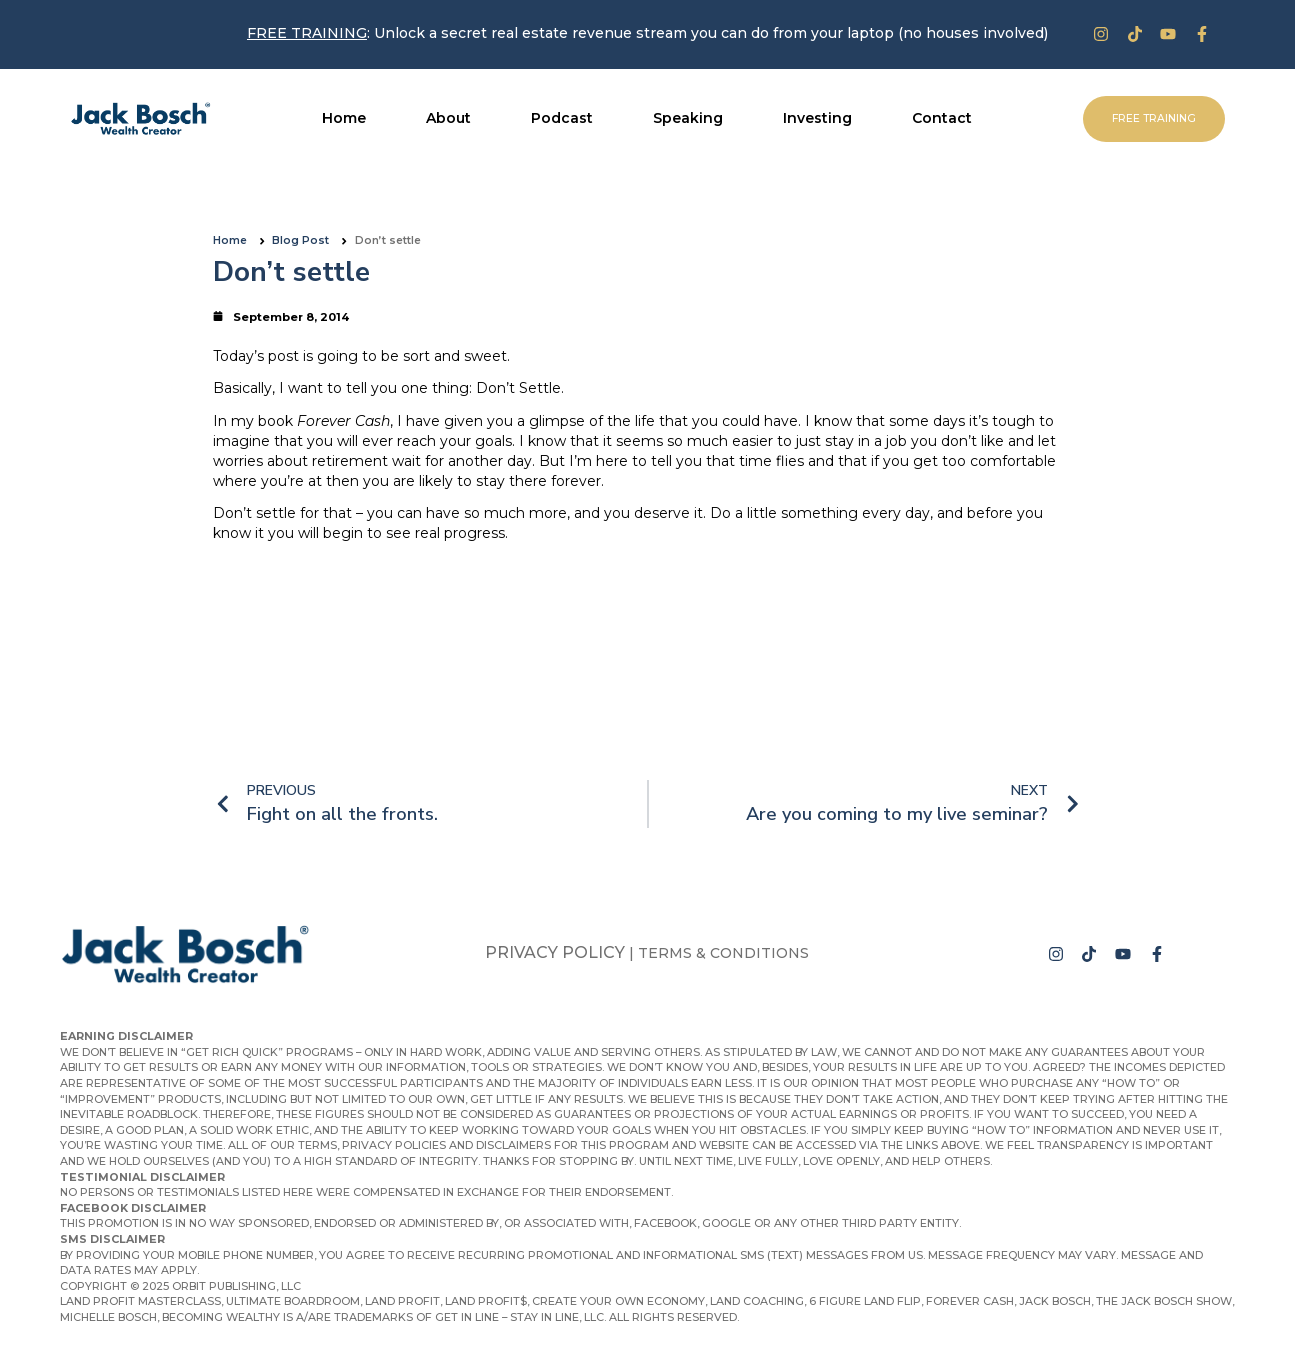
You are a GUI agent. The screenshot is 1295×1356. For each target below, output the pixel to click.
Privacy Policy (555, 952)
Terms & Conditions (723, 953)
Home (230, 240)
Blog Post (300, 240)
